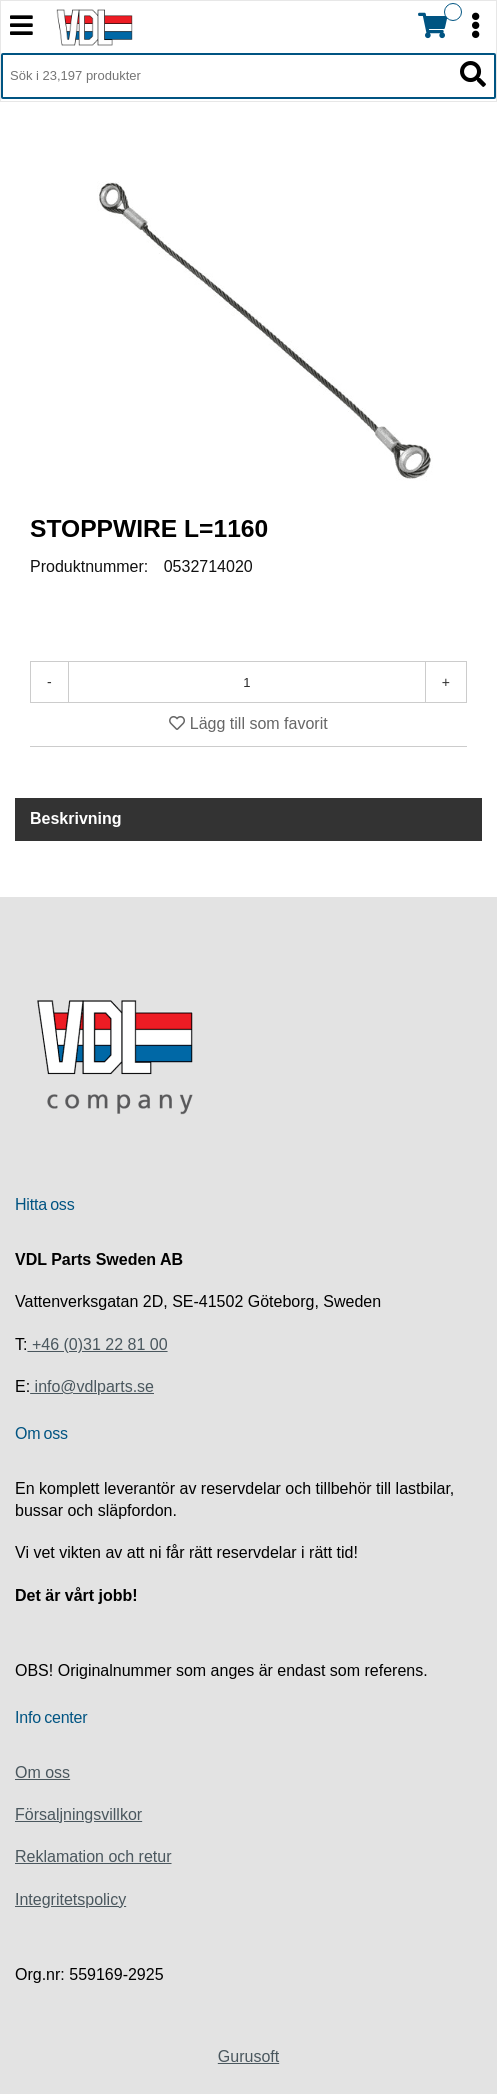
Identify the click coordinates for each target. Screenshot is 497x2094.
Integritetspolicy (70, 1899)
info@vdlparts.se (92, 1386)
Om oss (42, 1772)
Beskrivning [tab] (76, 818)
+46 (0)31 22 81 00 (97, 1344)
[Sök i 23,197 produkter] (226, 76)
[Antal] (247, 682)
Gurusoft (248, 2056)
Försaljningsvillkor (78, 1814)
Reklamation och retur (93, 1856)
